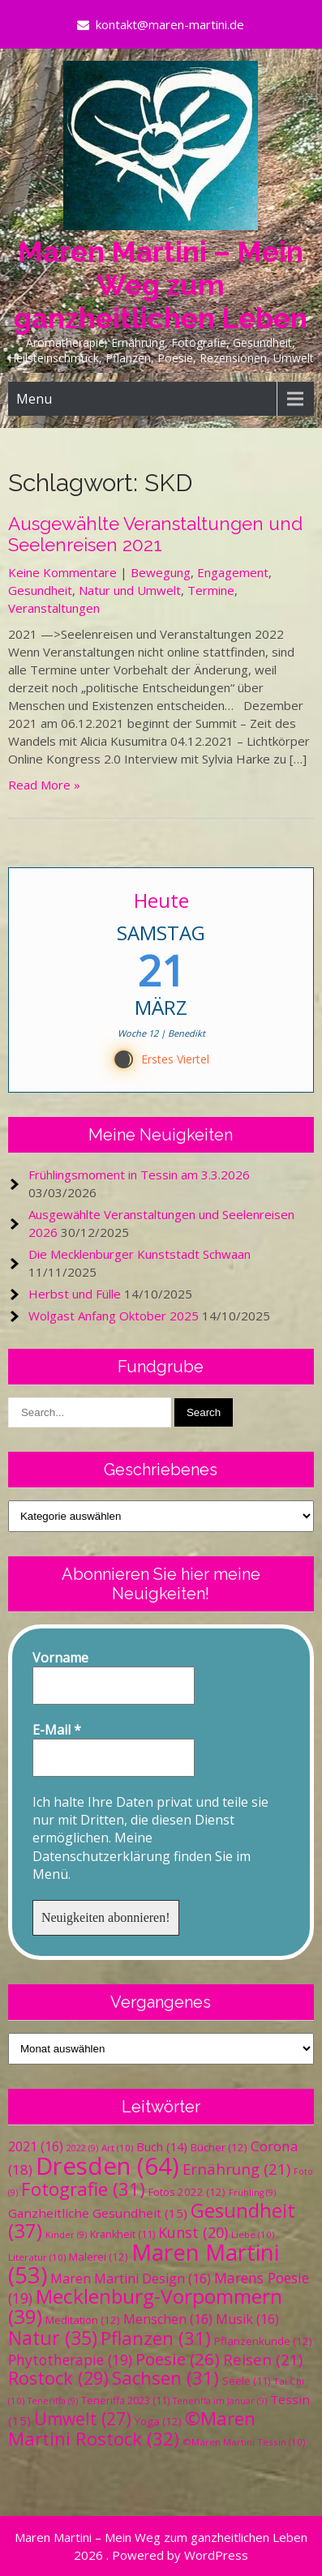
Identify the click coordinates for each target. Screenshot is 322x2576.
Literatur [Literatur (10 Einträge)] (37, 2257)
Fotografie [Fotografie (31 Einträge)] (83, 2189)
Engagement (232, 572)
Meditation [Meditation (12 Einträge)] (82, 2320)
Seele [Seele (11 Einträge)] (246, 2381)
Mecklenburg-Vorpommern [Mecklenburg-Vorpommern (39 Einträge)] (145, 2306)
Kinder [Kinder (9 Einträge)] (66, 2234)
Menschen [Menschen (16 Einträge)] (168, 2319)
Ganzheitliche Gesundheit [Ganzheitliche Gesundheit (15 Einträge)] (97, 2213)
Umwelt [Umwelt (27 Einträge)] (82, 2418)
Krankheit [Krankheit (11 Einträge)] (122, 2234)
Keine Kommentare (62, 572)
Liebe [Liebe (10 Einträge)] (252, 2234)
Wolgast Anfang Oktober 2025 (113, 1315)
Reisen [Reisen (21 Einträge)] (263, 2359)
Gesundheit (40, 590)
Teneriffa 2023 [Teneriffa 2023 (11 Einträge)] (125, 2400)
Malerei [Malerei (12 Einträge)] (98, 2256)
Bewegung (161, 572)
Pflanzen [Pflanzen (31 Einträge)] (156, 2338)
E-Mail (56, 1730)
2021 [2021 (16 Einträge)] (35, 2146)
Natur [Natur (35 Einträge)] (52, 2338)
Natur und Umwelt (130, 590)
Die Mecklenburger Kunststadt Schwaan (139, 1254)
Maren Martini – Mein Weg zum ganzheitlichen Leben (160, 285)
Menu (34, 399)
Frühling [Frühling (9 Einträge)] (252, 2192)
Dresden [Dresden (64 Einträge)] (107, 2166)
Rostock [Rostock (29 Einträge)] (58, 2378)
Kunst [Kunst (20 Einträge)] (193, 2232)
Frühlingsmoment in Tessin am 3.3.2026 (139, 1174)
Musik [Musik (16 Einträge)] (247, 2319)
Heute (160, 900)
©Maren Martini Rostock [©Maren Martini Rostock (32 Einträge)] (131, 2428)
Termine (210, 590)
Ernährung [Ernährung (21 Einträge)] (236, 2169)
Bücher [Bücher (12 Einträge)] (219, 2147)
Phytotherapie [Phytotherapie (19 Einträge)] (70, 2359)
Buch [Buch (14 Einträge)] (161, 2146)
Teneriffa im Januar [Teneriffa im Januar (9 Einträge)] (220, 2401)
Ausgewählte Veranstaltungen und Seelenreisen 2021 (155, 534)
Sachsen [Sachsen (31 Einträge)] (165, 2377)
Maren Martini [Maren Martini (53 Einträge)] (143, 2263)
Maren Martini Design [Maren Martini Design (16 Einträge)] (130, 2278)
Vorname (60, 1658)
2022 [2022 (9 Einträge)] (82, 2148)
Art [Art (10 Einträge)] (117, 2148)
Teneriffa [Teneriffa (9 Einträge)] (53, 2401)
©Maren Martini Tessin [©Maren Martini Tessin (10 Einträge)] (243, 2442)
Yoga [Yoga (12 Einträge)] (158, 2421)
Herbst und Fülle (74, 1294)
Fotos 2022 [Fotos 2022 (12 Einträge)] (186, 2191)
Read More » (44, 785)
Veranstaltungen (54, 608)
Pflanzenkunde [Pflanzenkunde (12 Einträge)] (263, 2341)
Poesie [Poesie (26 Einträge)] (177, 2358)
